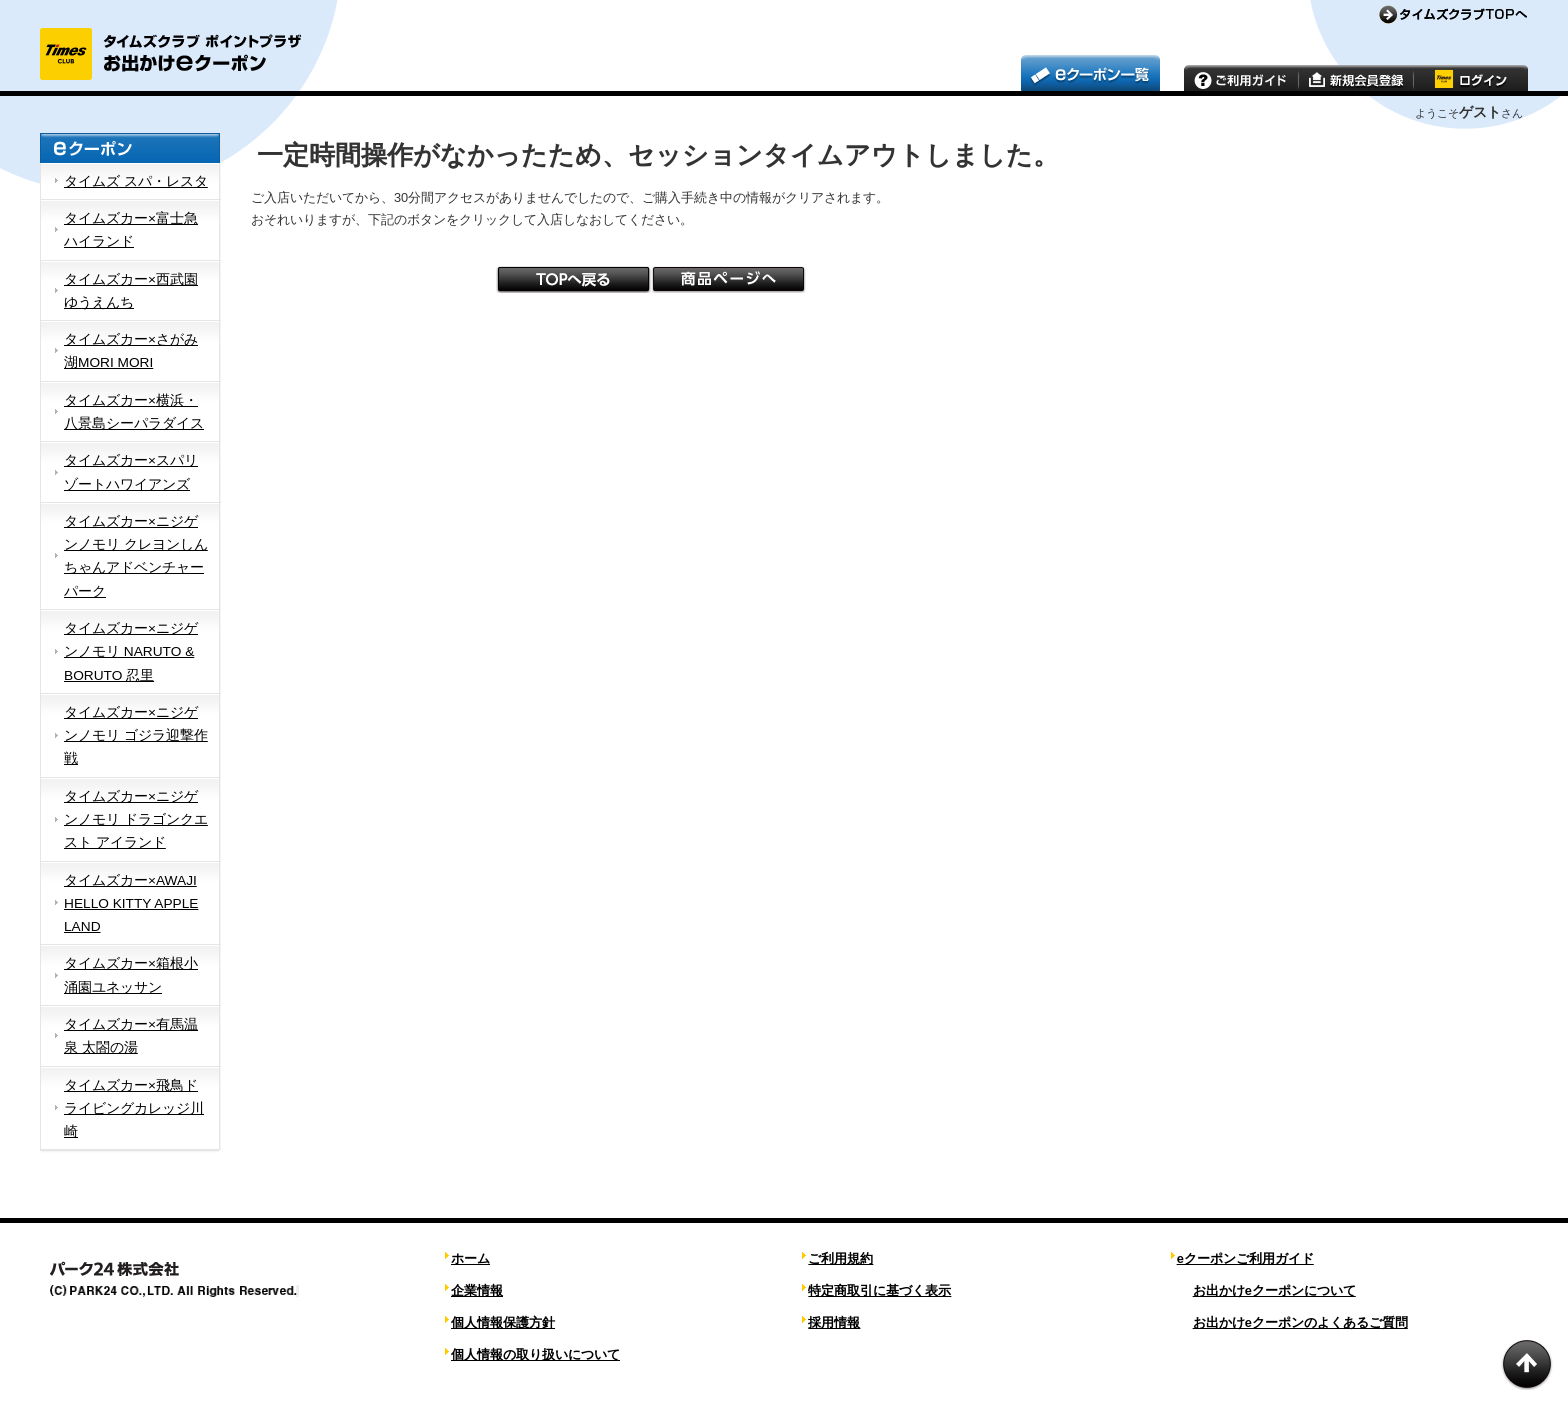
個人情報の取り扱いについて (535, 1354)
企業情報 (477, 1290)
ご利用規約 (840, 1258)
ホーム (470, 1258)
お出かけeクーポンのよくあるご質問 (1300, 1322)
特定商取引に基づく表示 (879, 1290)
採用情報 (834, 1322)
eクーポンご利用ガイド (1245, 1258)
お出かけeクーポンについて (1274, 1290)
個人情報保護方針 (503, 1322)
